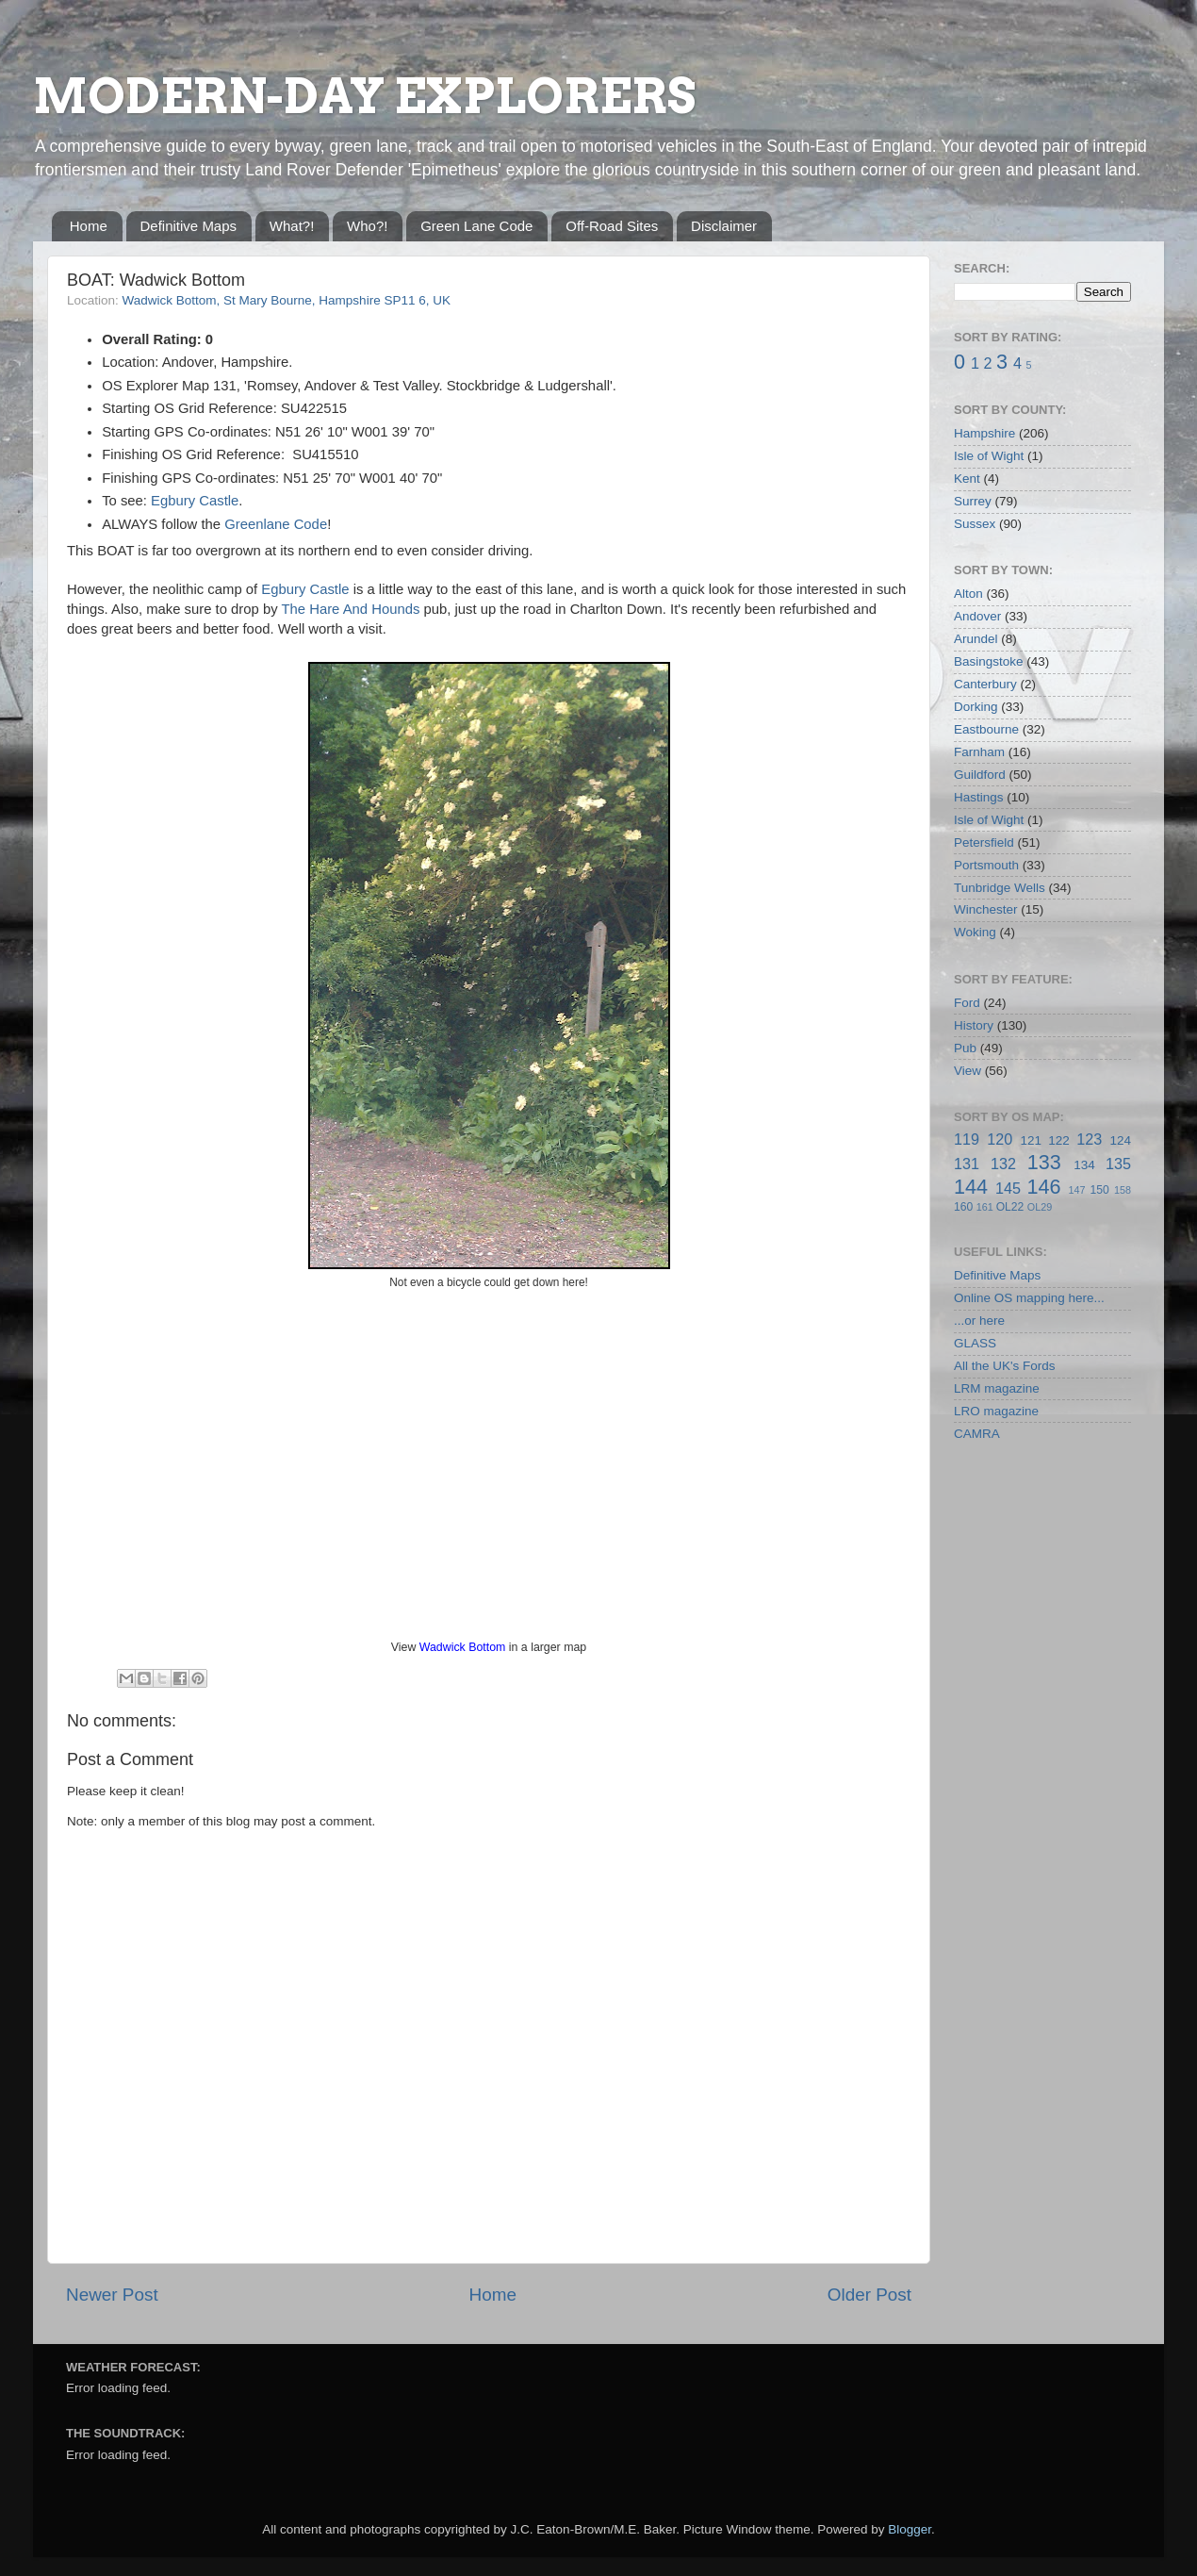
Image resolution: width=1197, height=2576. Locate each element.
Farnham (979, 752)
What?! (292, 226)
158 (1122, 1190)
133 (1044, 1162)
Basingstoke (989, 661)
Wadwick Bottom (462, 1647)
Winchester (986, 909)
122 (1059, 1140)
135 (1118, 1163)
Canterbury (985, 684)
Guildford (980, 775)
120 (999, 1139)
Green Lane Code (476, 226)
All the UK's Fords (1005, 1366)
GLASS (975, 1343)
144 (971, 1186)
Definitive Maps (189, 226)
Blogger (909, 2529)
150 (1099, 1190)
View (967, 1071)
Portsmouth (986, 865)
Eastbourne (986, 729)
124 (1120, 1140)
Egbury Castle (194, 500)
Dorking (976, 707)
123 (1089, 1139)
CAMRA (977, 1434)
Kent (967, 478)
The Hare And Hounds (350, 609)
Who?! (367, 226)
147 (1076, 1190)
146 (1043, 1186)
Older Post (869, 2294)
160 (963, 1207)
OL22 (1010, 1207)
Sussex (974, 524)
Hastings (979, 797)
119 (966, 1139)
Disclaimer (724, 226)
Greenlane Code (275, 524)
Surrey (973, 501)
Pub (965, 1048)
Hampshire (984, 433)
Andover (977, 616)
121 (1030, 1140)
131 (966, 1163)
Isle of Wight (989, 456)
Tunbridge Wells (999, 888)
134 (1084, 1165)
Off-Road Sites (612, 226)
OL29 (1039, 1207)
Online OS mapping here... (1029, 1298)
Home (88, 226)
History (973, 1025)
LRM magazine (997, 1388)
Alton (968, 593)
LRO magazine (996, 1411)
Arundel (976, 639)
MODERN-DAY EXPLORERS (364, 96)
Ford (967, 1003)
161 (984, 1207)
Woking (975, 932)
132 (1003, 1163)
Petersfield (984, 842)
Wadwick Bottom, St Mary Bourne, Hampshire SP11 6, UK (287, 300)
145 (1008, 1188)
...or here (979, 1320)
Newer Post (112, 2294)
